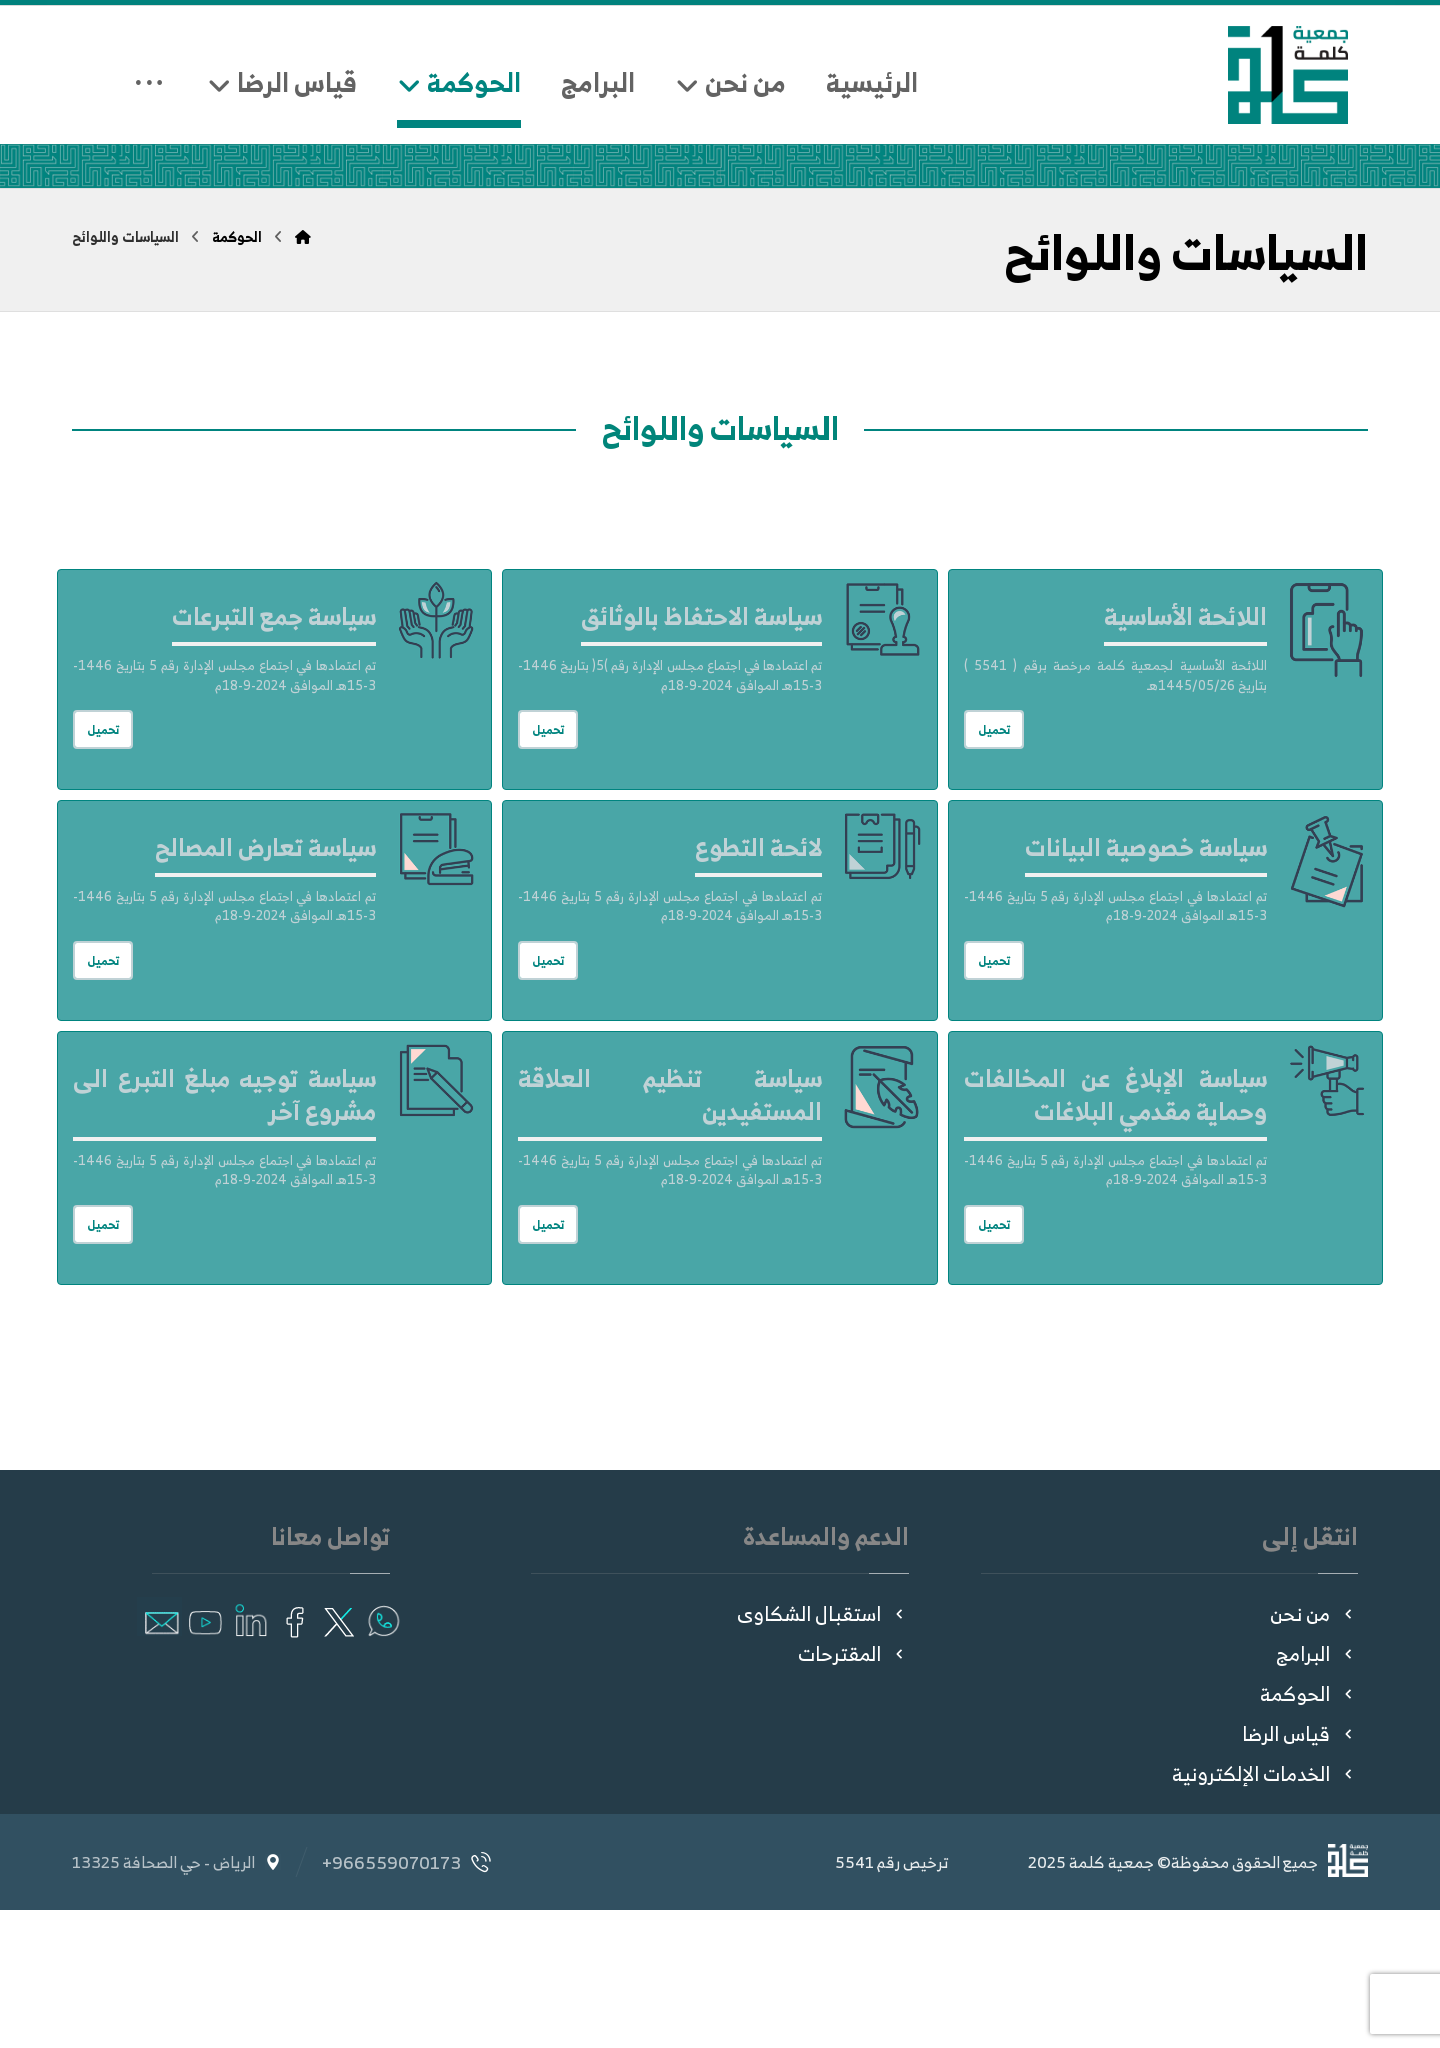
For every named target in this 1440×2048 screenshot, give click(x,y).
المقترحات (853, 1791)
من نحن (1314, 1751)
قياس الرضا (1300, 1871)
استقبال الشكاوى (823, 1751)
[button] (382, 1754)
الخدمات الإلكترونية (1265, 1911)
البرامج (1317, 1791)
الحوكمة (1309, 1831)
